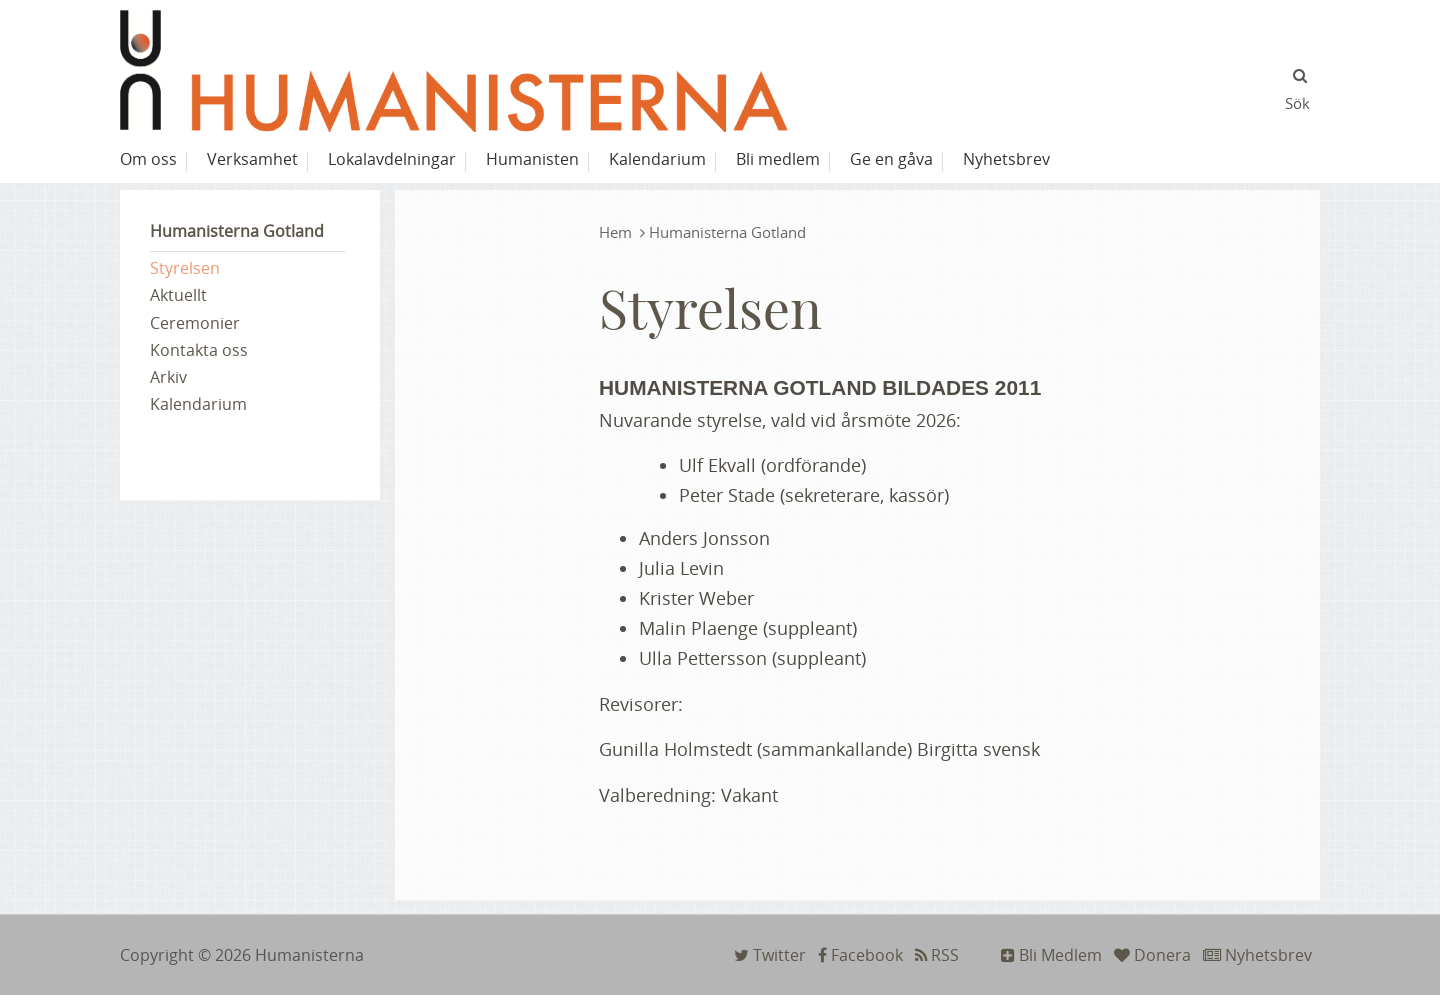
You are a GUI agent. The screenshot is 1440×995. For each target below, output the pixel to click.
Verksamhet (252, 159)
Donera (1152, 955)
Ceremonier (195, 323)
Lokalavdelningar (392, 159)
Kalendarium (198, 404)
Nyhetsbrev (1257, 955)
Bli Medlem (1051, 955)
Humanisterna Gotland (237, 231)
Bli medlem (778, 159)
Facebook (860, 955)
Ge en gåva (891, 159)
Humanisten (532, 159)
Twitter (770, 955)
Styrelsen (185, 268)
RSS (937, 955)
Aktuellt (178, 295)
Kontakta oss (199, 350)
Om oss (148, 159)
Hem (615, 232)
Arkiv (168, 377)
